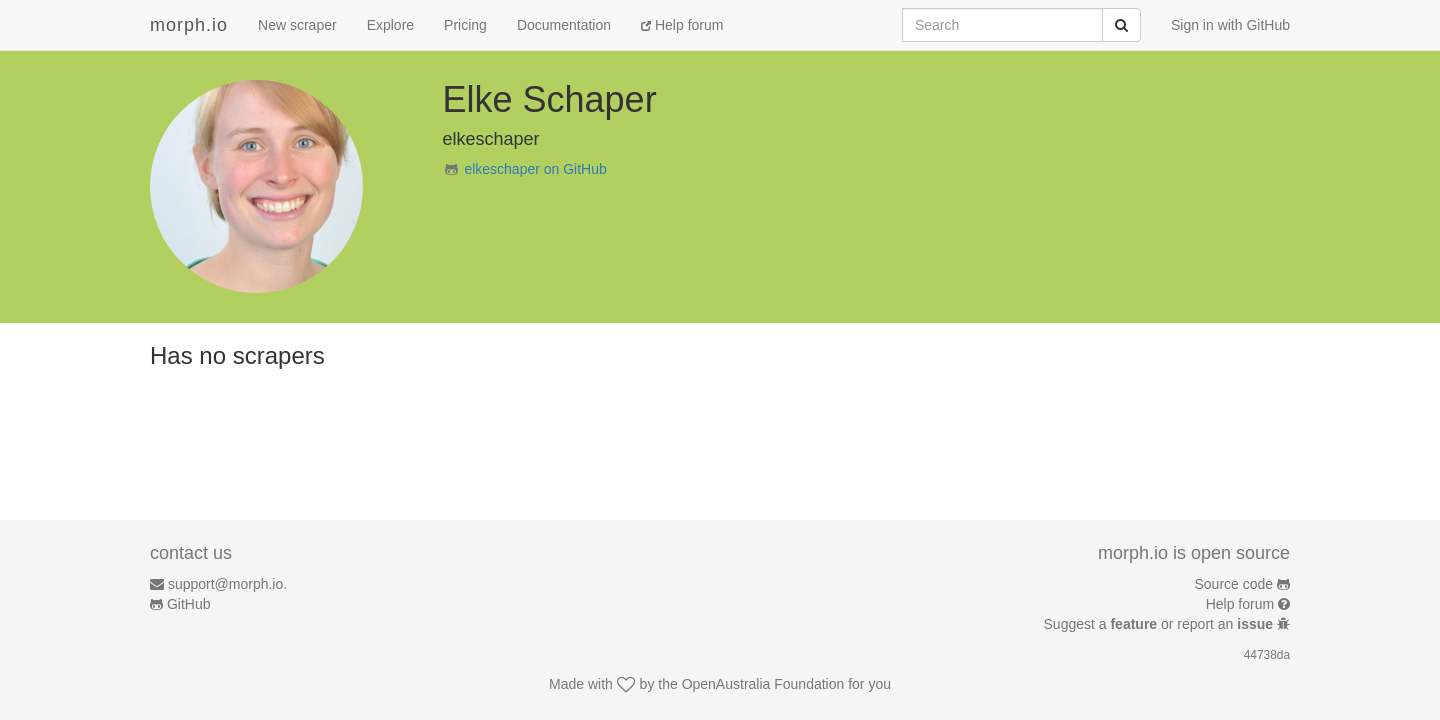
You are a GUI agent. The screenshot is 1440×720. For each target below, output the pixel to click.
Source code (1234, 584)
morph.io (189, 25)
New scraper (297, 25)
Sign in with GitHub (1230, 25)
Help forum (682, 25)
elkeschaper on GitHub (535, 169)
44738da (1267, 655)
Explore (390, 25)
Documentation (564, 25)
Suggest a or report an (1160, 624)
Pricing (465, 25)
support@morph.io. (227, 584)
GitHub (189, 604)
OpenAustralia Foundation (763, 684)
